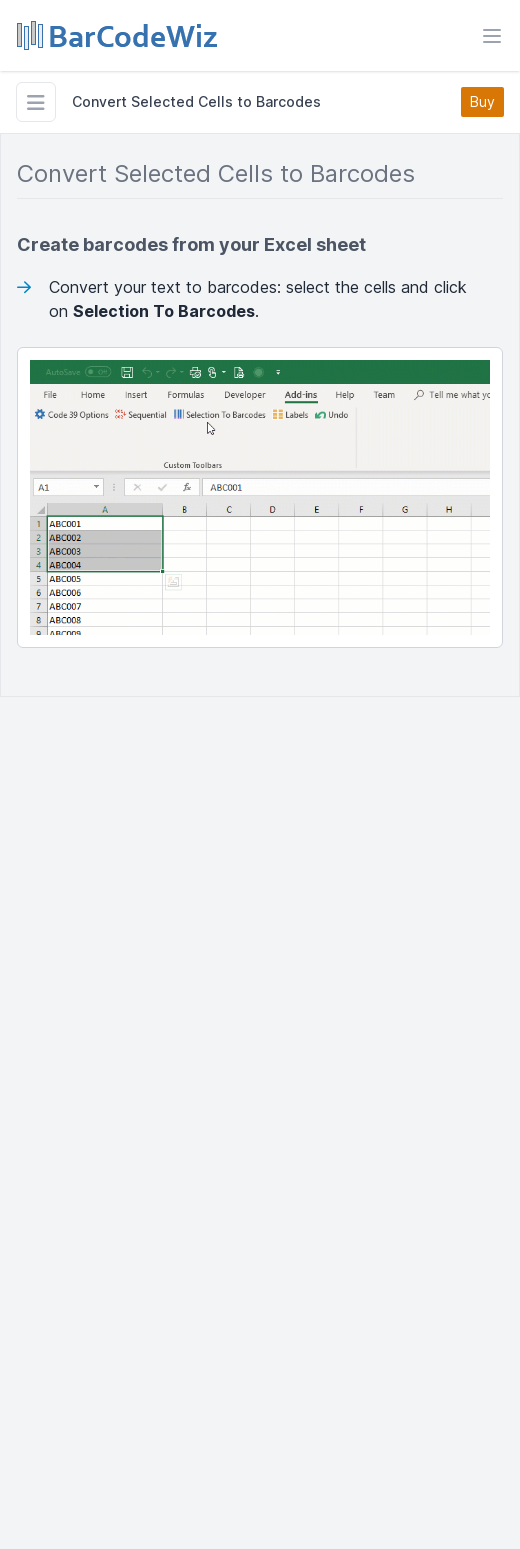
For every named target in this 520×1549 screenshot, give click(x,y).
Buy (482, 101)
